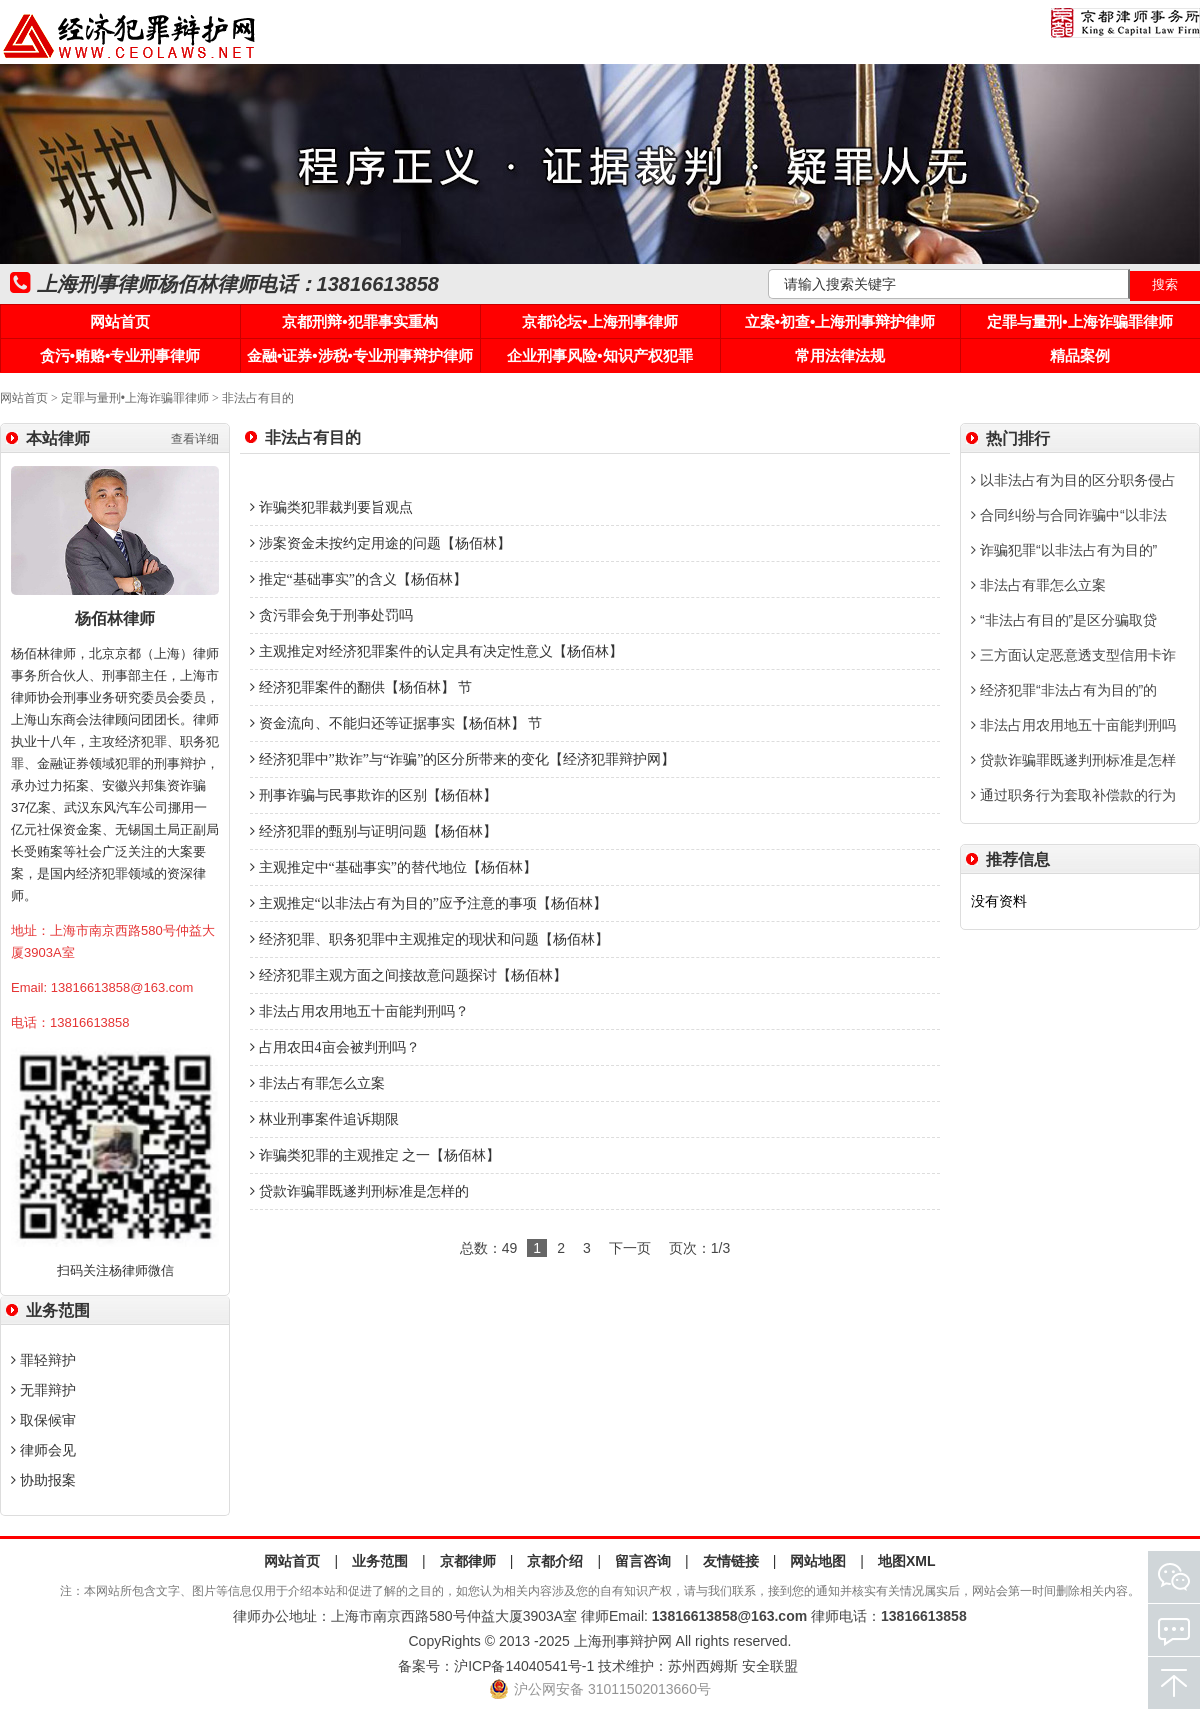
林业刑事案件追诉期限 (324, 1119)
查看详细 (195, 439)
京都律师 (468, 1561)
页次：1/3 (699, 1248)
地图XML (907, 1561)
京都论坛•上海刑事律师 (599, 321)
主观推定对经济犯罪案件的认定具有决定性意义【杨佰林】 (436, 651)
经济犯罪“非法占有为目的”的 (1064, 690)
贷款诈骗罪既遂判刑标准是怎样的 (359, 1191)
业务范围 (380, 1561)
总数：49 (489, 1248)
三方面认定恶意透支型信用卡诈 (1073, 655)
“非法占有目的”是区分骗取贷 (1064, 620)
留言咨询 (643, 1561)
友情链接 (731, 1561)
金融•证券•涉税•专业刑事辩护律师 (360, 355)
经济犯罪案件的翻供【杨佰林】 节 (361, 687)
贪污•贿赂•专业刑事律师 (120, 355)
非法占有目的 (258, 398)
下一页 (630, 1248)
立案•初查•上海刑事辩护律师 (840, 321)
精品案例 (1080, 355)
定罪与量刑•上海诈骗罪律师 (1079, 321)
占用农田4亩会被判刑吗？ (335, 1047)
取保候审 (43, 1420)
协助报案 (43, 1480)
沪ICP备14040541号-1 (524, 1666)
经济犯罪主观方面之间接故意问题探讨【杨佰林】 (408, 975)
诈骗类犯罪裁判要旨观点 (331, 507)
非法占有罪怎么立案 (317, 1083)
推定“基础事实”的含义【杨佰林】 (358, 579)
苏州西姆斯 (703, 1666)
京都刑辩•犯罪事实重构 (359, 321)
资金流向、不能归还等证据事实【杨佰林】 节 (396, 723)
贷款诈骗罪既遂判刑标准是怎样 (1073, 760)
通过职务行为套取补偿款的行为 (1073, 795)
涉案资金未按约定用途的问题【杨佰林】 (380, 543)
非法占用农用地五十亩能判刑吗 (1073, 725)
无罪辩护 (43, 1390)
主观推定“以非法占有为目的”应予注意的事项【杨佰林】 (428, 903)
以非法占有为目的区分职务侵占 (1073, 480)
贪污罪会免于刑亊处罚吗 (331, 615)
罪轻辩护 (43, 1360)
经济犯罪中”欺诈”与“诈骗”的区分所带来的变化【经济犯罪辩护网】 (462, 759)
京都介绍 (555, 1561)
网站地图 (818, 1561)
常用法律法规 (840, 355)
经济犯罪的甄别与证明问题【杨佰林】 (373, 831)
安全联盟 (770, 1666)
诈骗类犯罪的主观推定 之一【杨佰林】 (375, 1155)
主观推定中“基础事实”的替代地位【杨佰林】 (393, 867)
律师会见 (43, 1450)
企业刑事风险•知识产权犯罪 (599, 355)
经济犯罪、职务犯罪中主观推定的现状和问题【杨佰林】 (429, 939)
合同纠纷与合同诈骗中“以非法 (1069, 515)
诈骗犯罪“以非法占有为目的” (1064, 550)
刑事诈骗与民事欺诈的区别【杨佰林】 (373, 795)
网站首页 (120, 321)
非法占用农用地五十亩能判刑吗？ (359, 1011)
